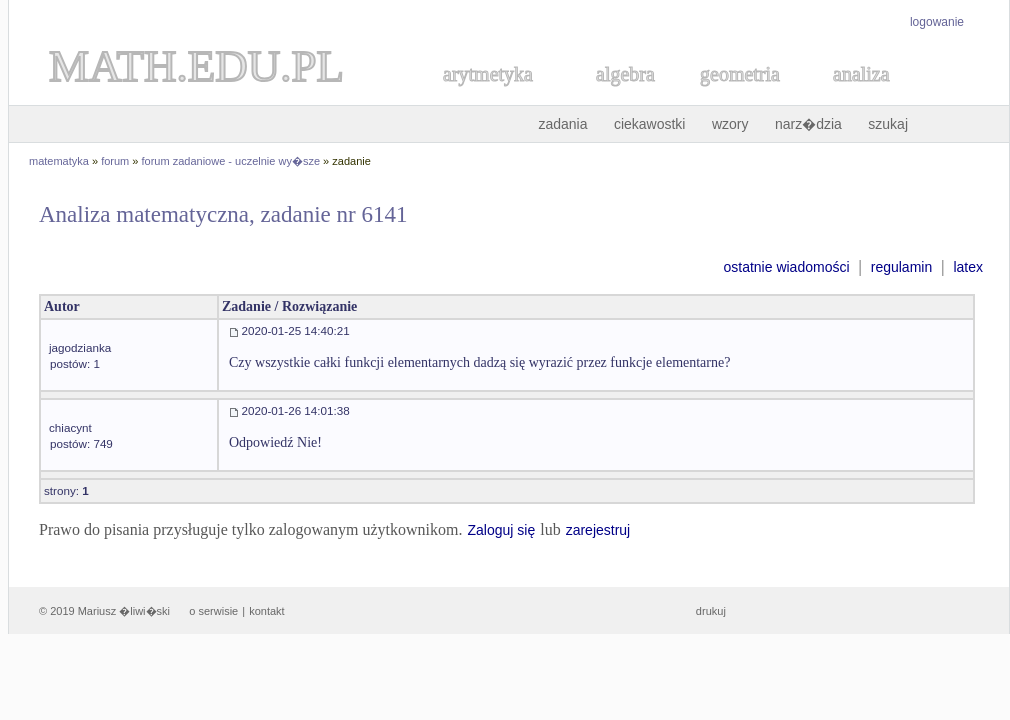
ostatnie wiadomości (786, 267)
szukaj (888, 124)
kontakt (266, 611)
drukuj (711, 611)
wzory (730, 124)
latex (968, 267)
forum (115, 161)
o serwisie (213, 611)
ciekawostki (650, 124)
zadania (562, 124)
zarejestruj (598, 530)
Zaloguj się (501, 530)
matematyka (59, 161)
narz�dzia (808, 124)
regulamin (901, 267)
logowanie (937, 22)
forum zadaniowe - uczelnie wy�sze (231, 161)
